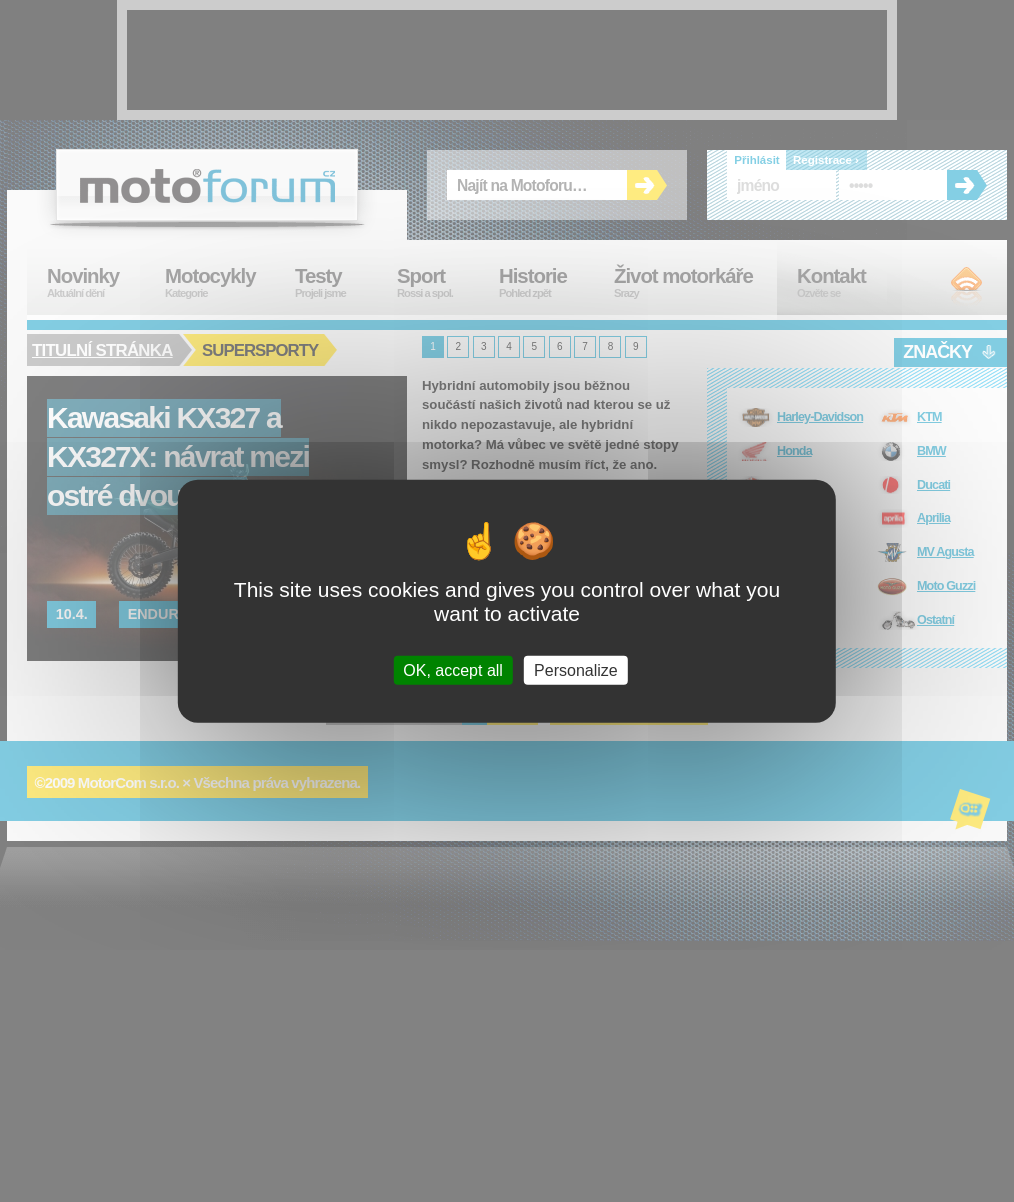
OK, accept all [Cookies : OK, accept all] (453, 669)
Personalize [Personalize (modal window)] (576, 669)
